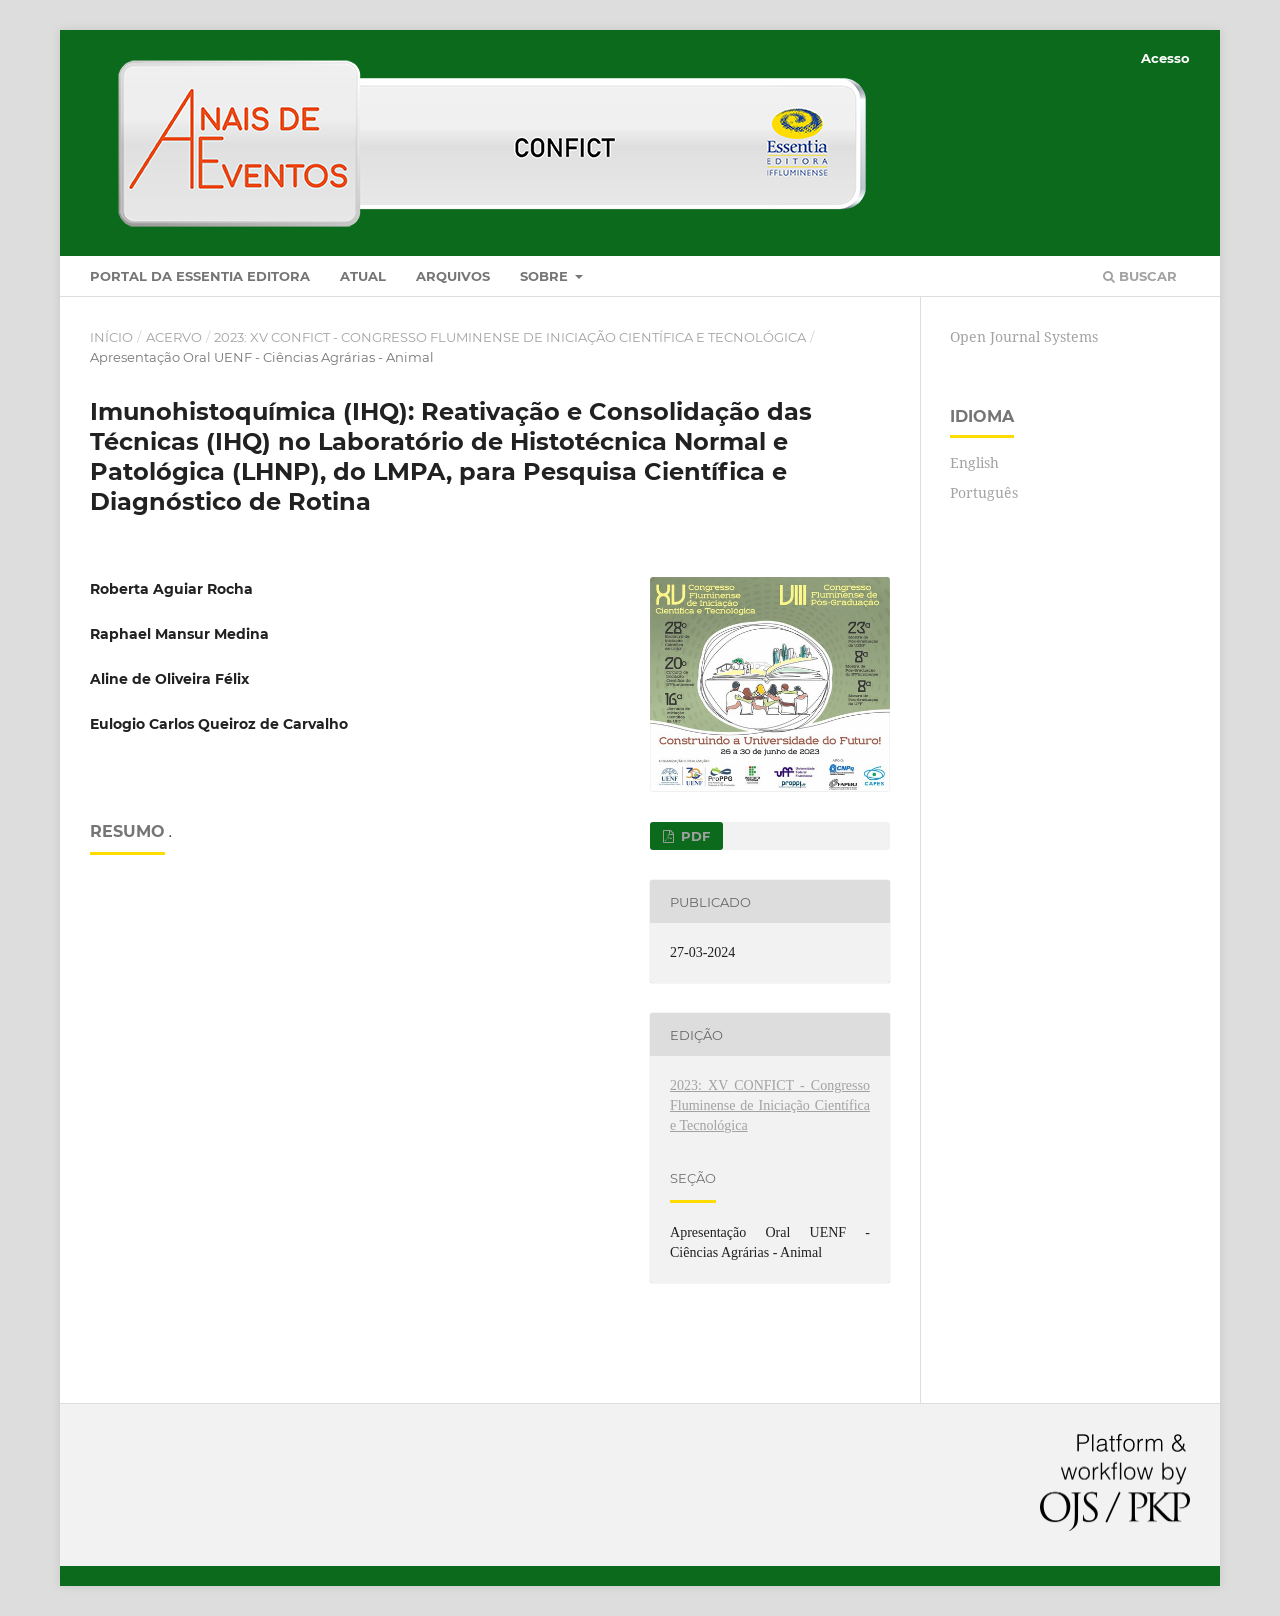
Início (111, 337)
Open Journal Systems (1024, 336)
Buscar (1140, 276)
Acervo (174, 337)
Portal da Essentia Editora (200, 276)
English (974, 462)
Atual (363, 276)
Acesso (1165, 58)
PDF (693, 836)
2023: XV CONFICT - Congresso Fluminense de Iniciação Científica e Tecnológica (510, 337)
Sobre (546, 276)
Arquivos (453, 276)
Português (984, 492)
